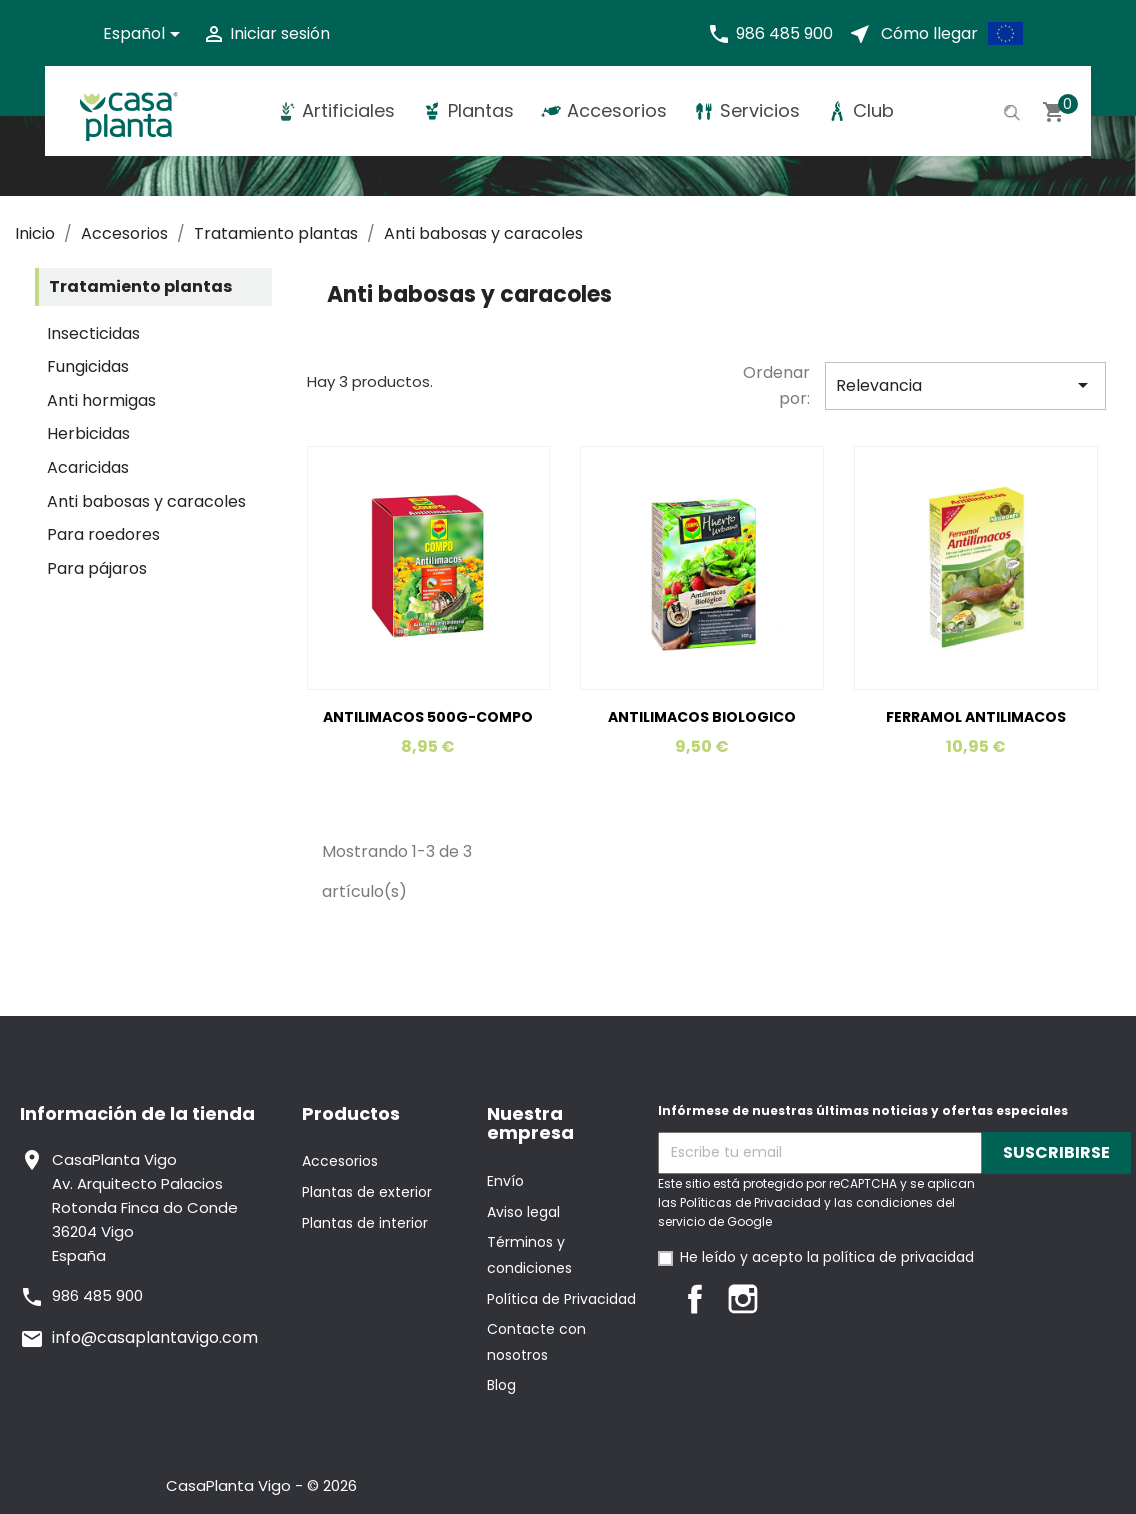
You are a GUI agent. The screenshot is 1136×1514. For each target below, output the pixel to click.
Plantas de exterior (367, 1192)
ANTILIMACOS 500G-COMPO (428, 717)
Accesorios (340, 1161)
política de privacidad (898, 1257)
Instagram (743, 1299)
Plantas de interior (365, 1223)
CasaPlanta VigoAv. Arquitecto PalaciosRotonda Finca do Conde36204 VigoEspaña (145, 1207)
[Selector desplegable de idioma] (145, 34)
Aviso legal (523, 1212)
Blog (501, 1385)
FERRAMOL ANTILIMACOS (976, 717)
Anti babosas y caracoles (146, 501)
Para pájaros (97, 568)
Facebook (695, 1299)
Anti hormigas (101, 400)
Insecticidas (93, 333)
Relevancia (965, 385)
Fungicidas (88, 366)
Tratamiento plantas (140, 286)
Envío (505, 1181)
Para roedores (103, 534)
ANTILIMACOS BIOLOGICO (702, 717)
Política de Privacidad (561, 1299)
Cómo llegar (929, 33)
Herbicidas (88, 433)
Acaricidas (88, 467)
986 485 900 (784, 33)
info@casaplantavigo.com (155, 1337)
